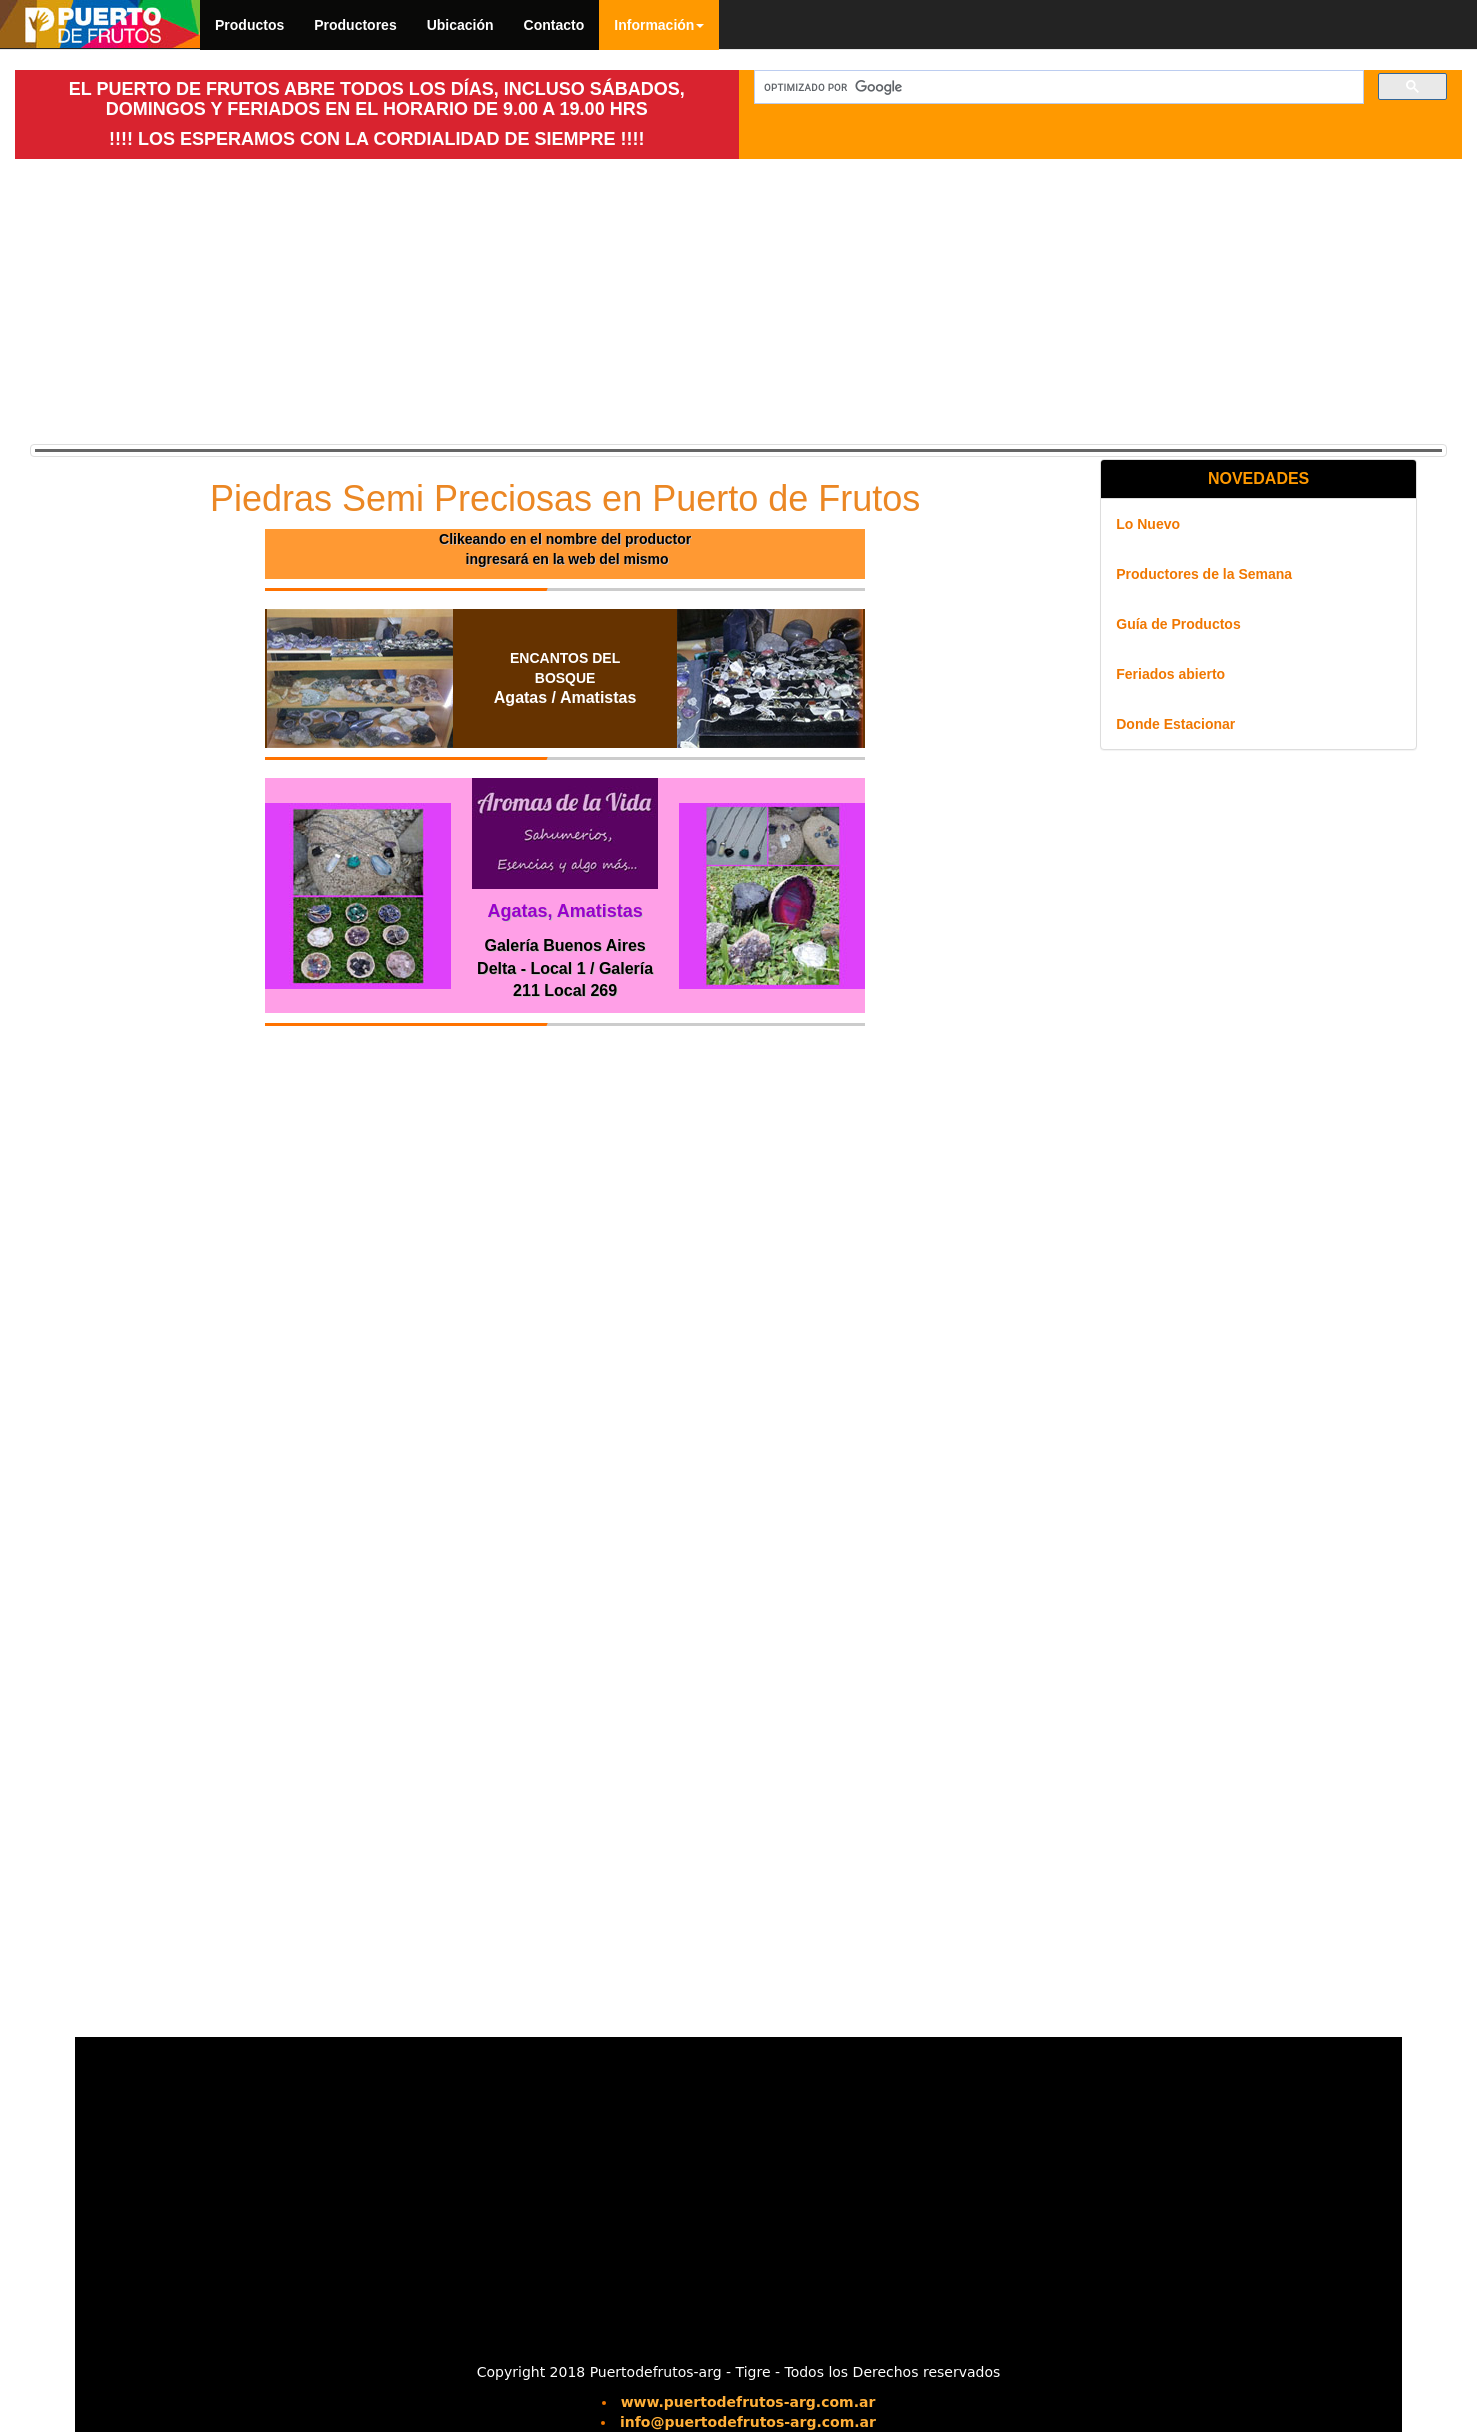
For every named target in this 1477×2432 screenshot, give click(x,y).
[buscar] (1057, 87)
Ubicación (460, 25)
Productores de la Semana (1204, 574)
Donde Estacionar (1175, 724)
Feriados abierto (1170, 674)
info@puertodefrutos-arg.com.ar (748, 2422)
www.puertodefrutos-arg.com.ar (748, 2402)
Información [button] (659, 25)
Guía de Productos (1178, 624)
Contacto (554, 25)
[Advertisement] (377, 299)
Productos (249, 25)
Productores (355, 25)
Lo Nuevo (1148, 524)
